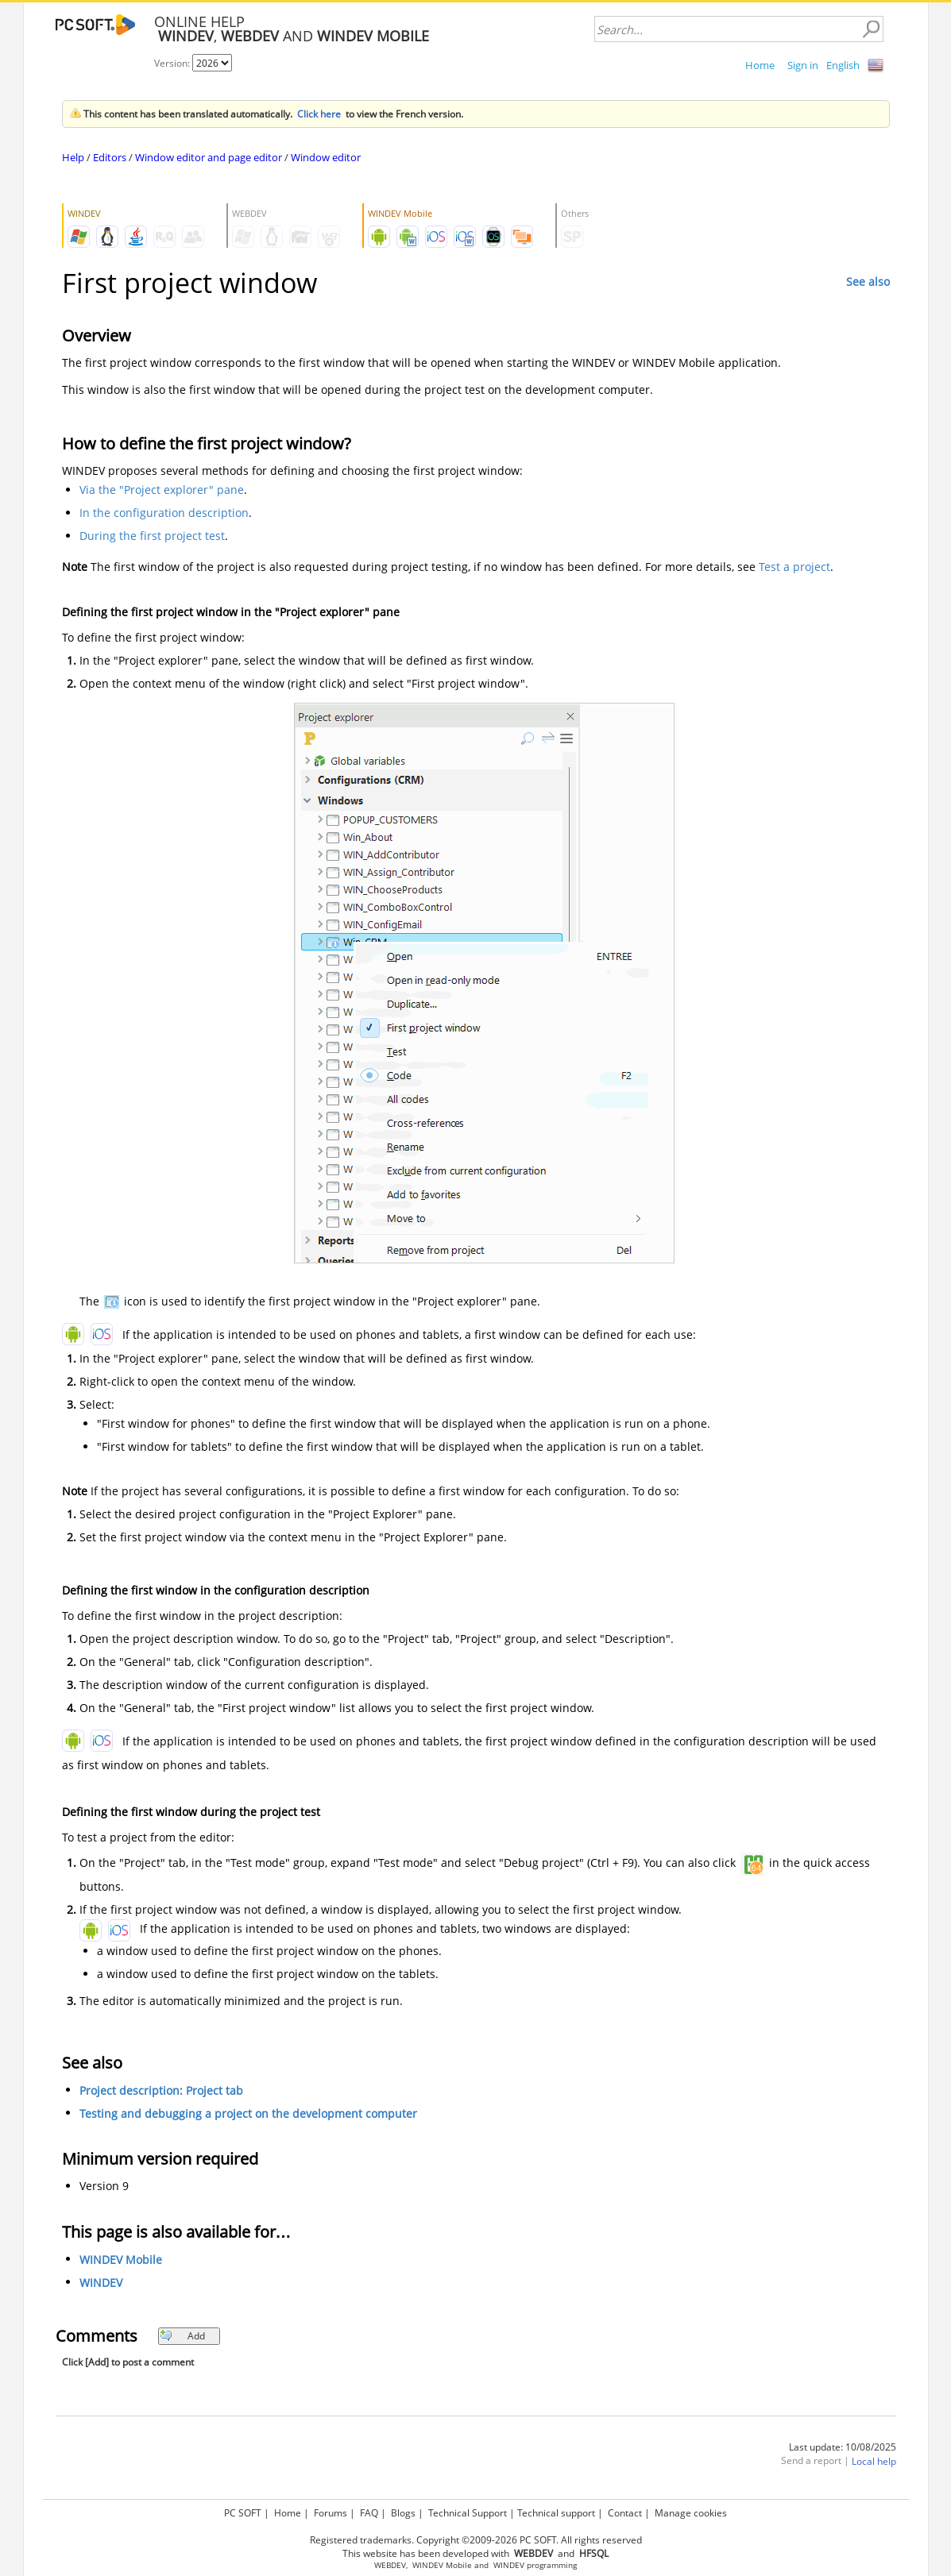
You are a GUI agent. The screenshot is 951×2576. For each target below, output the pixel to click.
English (843, 65)
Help (73, 157)
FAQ (369, 2513)
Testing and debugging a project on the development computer (248, 2113)
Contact (625, 2513)
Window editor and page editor (208, 157)
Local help (874, 2461)
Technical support (556, 2513)
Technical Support (467, 2513)
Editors (109, 157)
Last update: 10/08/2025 (842, 2447)
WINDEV (100, 2282)
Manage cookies (691, 2513)
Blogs (403, 2513)
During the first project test (152, 535)
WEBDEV (390, 2565)
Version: (173, 63)
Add (182, 2336)
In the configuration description (164, 512)
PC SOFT (242, 2513)
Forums (330, 2513)
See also (868, 281)
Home (760, 65)
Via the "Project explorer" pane (161, 489)
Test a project (794, 566)
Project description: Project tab (161, 2090)
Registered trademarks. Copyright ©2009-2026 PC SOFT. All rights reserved (476, 2540)
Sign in (802, 65)
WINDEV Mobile (120, 2259)
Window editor (326, 157)
